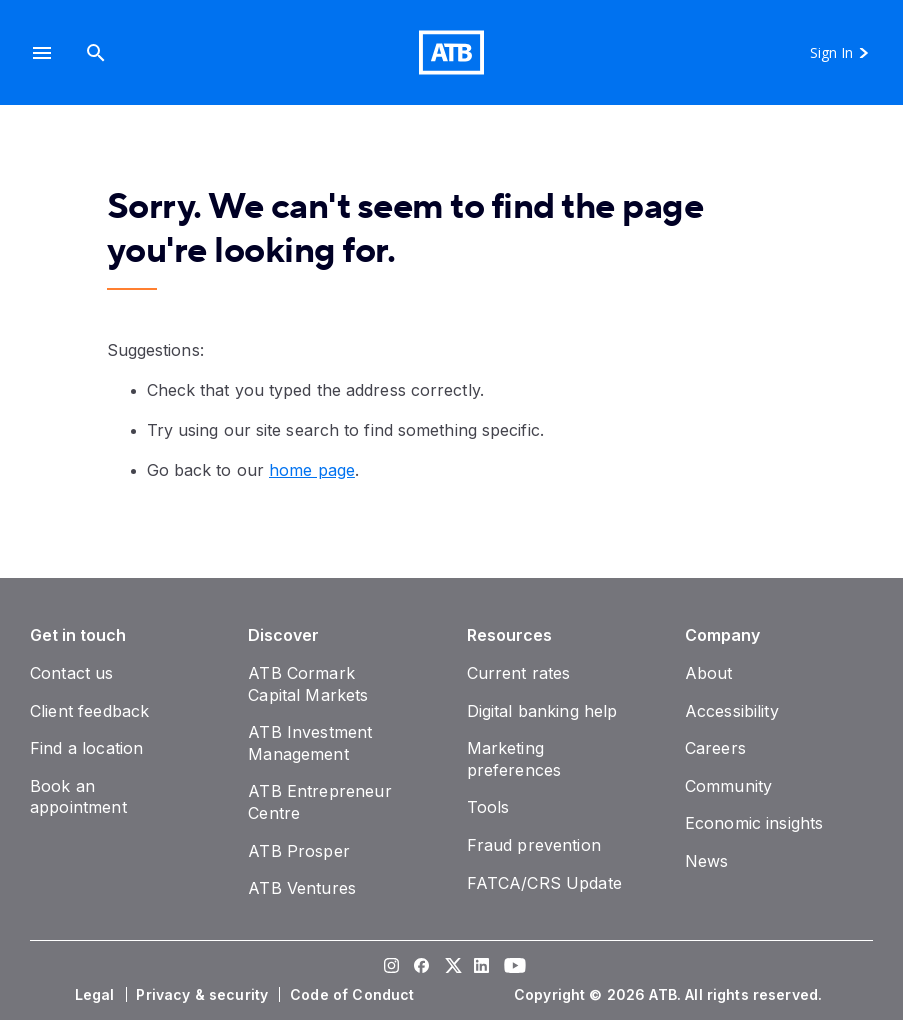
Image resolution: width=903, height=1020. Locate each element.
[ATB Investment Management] (310, 743)
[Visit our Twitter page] (452, 968)
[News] (707, 861)
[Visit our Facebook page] (422, 968)
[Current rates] (519, 673)
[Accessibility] (732, 711)
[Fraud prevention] (534, 845)
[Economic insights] (754, 823)
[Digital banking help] (542, 711)
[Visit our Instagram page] (392, 968)
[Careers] (715, 748)
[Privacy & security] (204, 995)
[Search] (96, 52)
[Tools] (488, 807)
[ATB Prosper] (299, 851)
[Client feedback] (89, 711)
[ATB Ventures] (302, 888)
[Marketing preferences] (514, 759)
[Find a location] (86, 748)
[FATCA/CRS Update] (544, 883)
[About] (709, 673)
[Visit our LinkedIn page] (482, 968)
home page (312, 470)
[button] (42, 52)
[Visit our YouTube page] (512, 968)
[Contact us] (72, 673)
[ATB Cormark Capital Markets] (308, 684)
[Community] (728, 786)
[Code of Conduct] (354, 995)
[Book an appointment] (78, 797)
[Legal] (97, 995)
